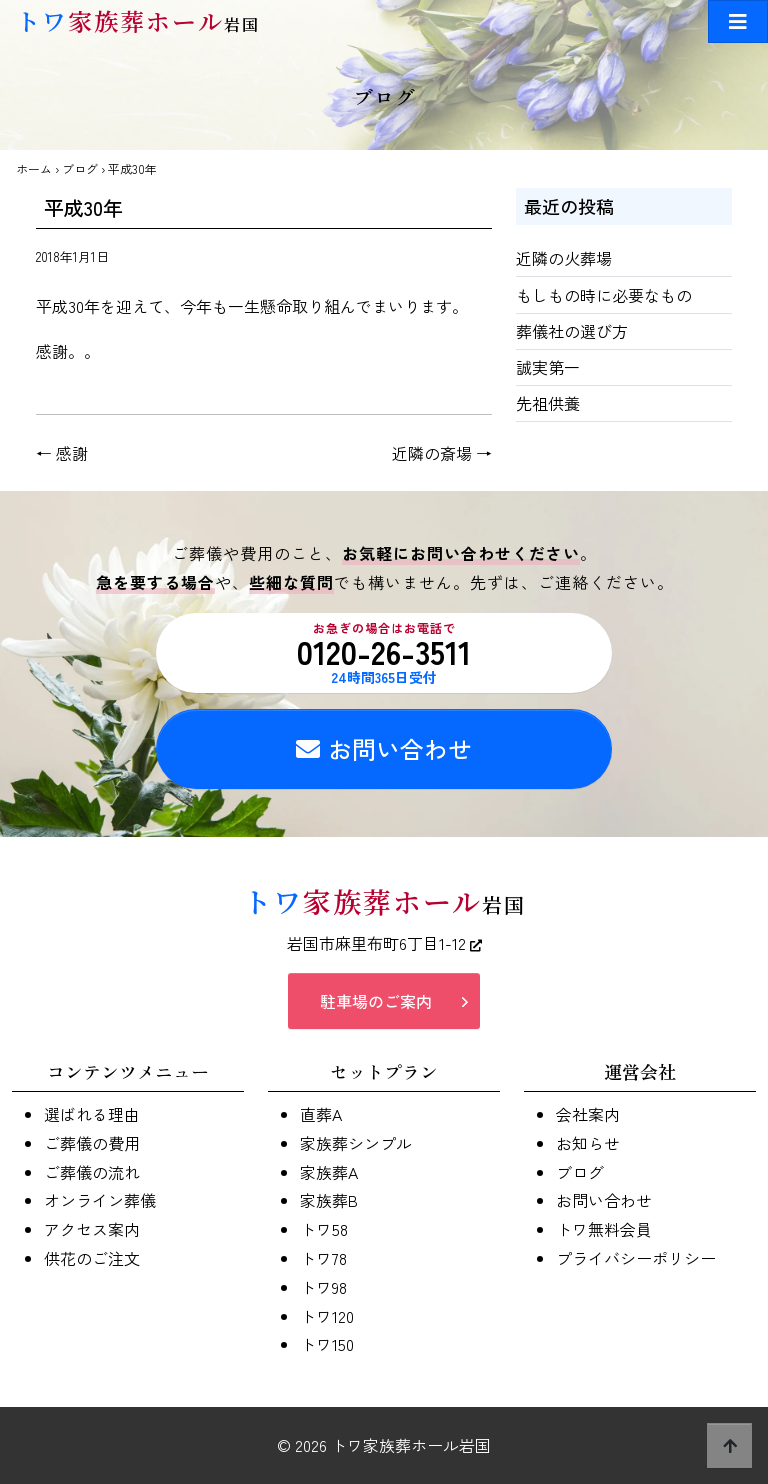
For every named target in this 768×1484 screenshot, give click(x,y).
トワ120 (327, 1316)
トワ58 (324, 1229)
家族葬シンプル (356, 1143)
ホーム (34, 168)
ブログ (80, 168)
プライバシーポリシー (636, 1258)
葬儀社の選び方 (572, 331)
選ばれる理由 (92, 1114)
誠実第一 (548, 367)
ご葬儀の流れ (92, 1172)
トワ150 (327, 1344)
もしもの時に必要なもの (604, 295)
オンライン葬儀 (100, 1200)
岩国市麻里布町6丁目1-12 (384, 943)
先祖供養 (548, 403)
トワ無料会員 (604, 1229)
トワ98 (323, 1287)
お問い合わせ (384, 748)
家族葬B (329, 1200)
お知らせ (588, 1143)
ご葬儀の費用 (92, 1143)
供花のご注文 (92, 1258)
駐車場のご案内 (376, 1001)
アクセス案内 (92, 1229)
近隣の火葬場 (564, 258)
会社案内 (588, 1114)
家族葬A (329, 1172)
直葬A (321, 1114)
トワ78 (323, 1258)
